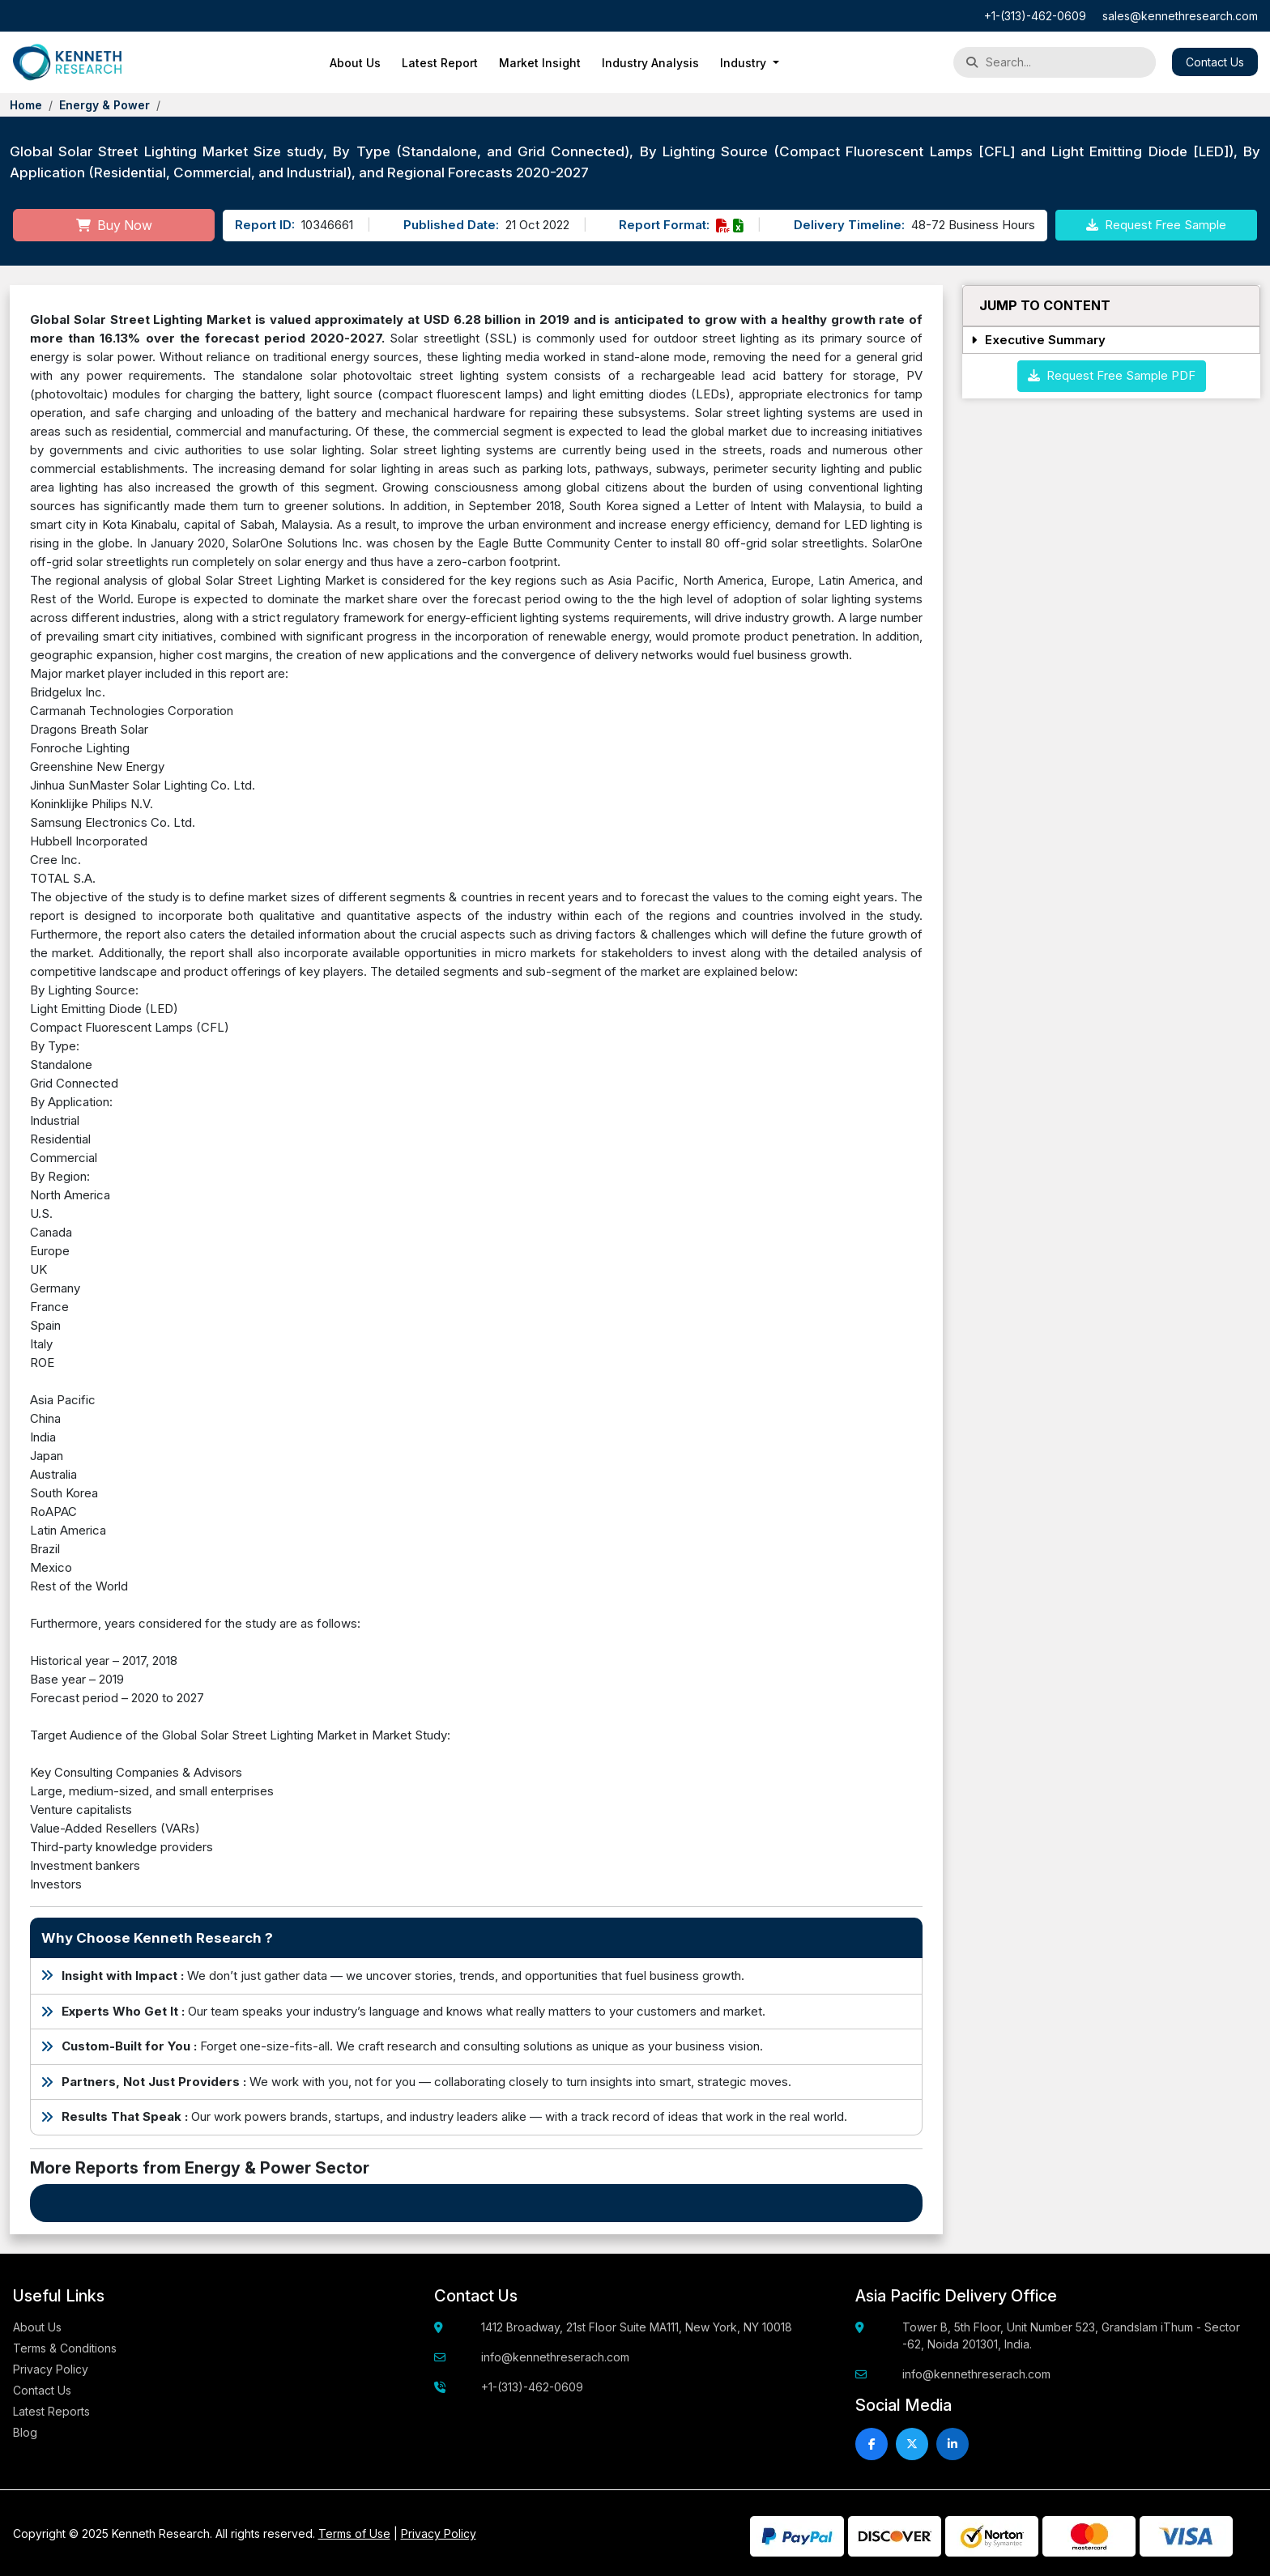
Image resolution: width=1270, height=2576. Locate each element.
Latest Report (440, 63)
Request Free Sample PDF (1111, 375)
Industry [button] (744, 63)
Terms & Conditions (65, 2348)
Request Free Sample (1156, 224)
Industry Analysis (650, 63)
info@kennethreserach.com (555, 2357)
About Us (355, 63)
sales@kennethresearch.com (1180, 16)
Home (26, 105)
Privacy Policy (50, 2369)
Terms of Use (354, 2533)
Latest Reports (51, 2411)
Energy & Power (104, 105)
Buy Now (114, 225)
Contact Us (1215, 62)
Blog (25, 2432)
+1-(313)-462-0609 (1035, 16)
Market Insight (540, 63)
